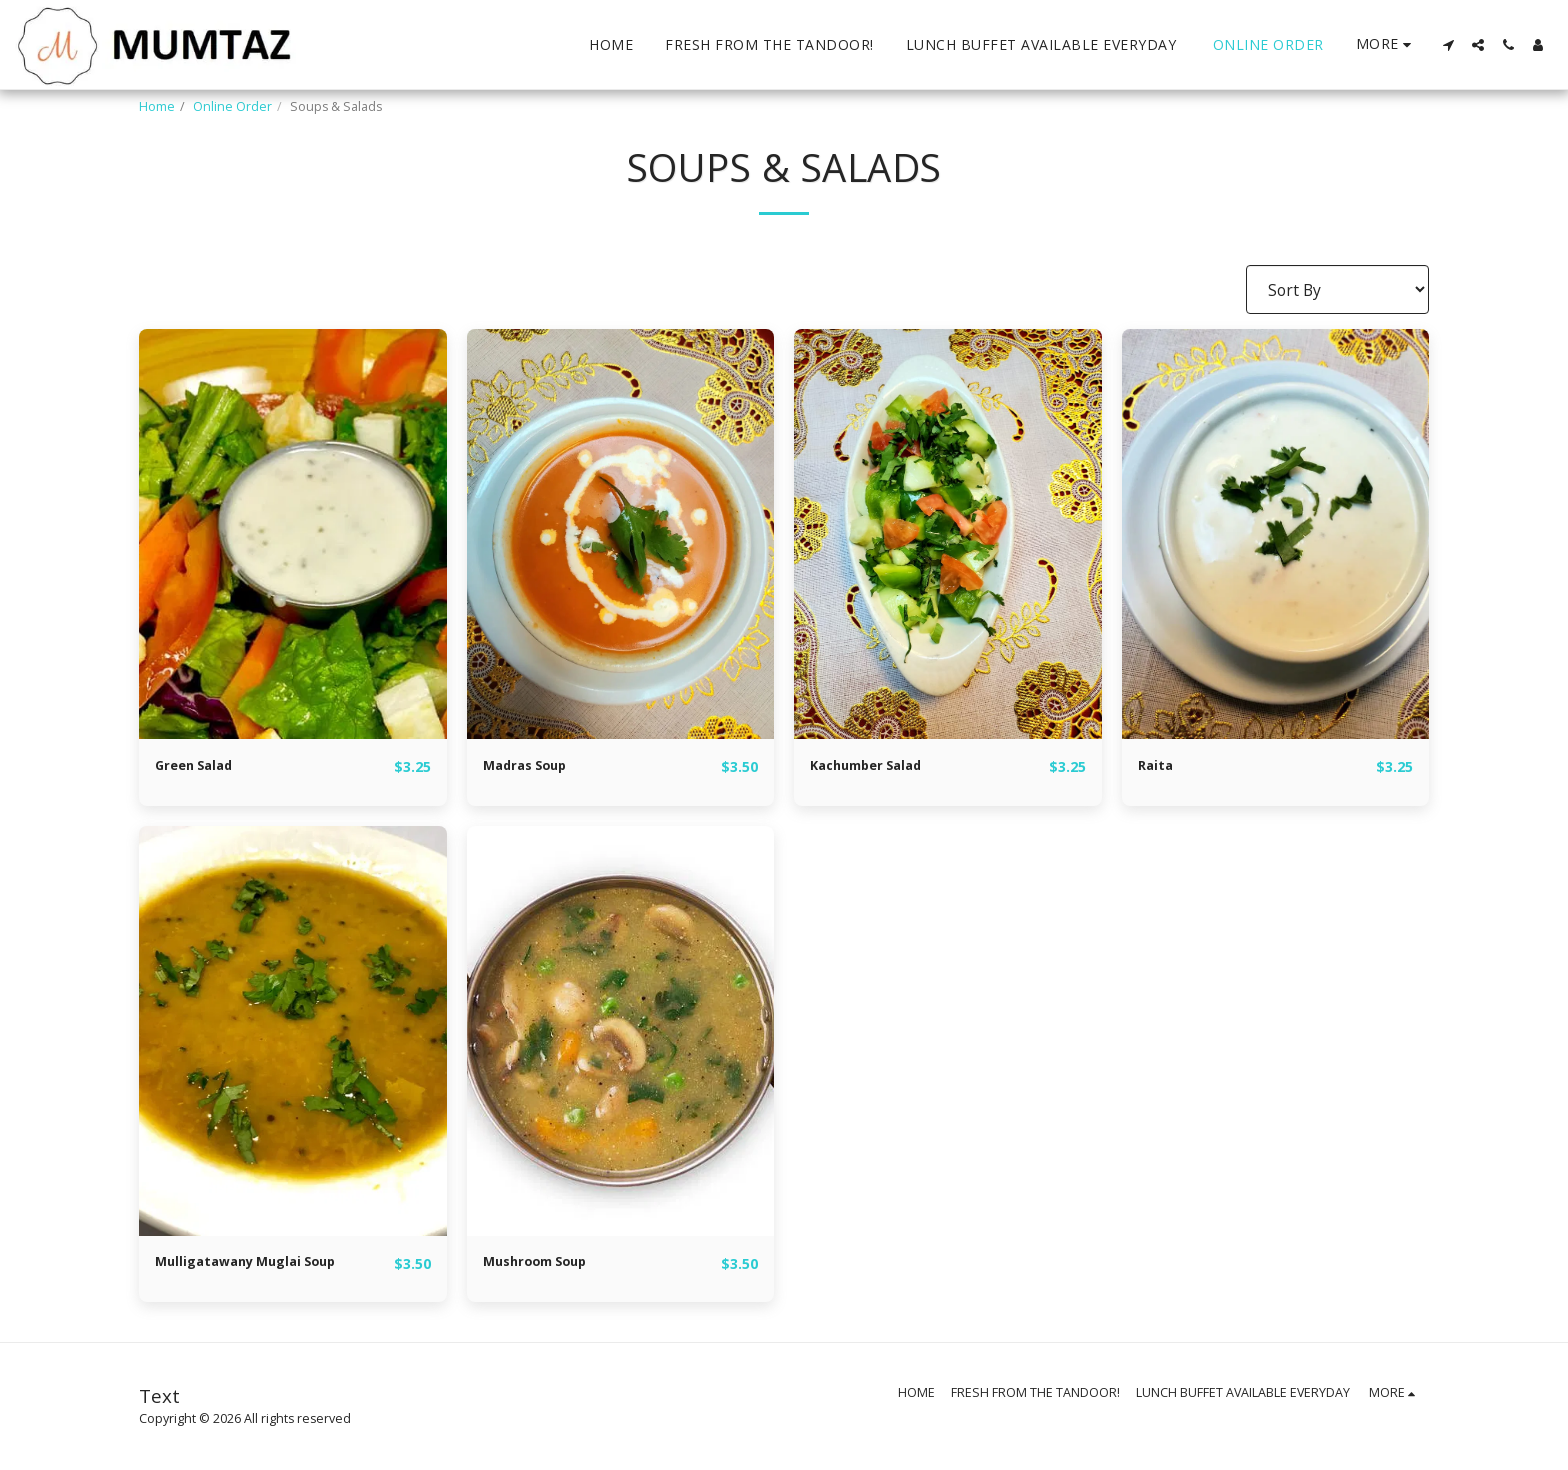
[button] (1448, 45)
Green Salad (203, 766)
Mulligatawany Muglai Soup (266, 1264)
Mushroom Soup (546, 1264)
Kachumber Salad (879, 766)
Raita (1159, 766)
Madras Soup (534, 766)
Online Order (232, 106)
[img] (293, 534)
